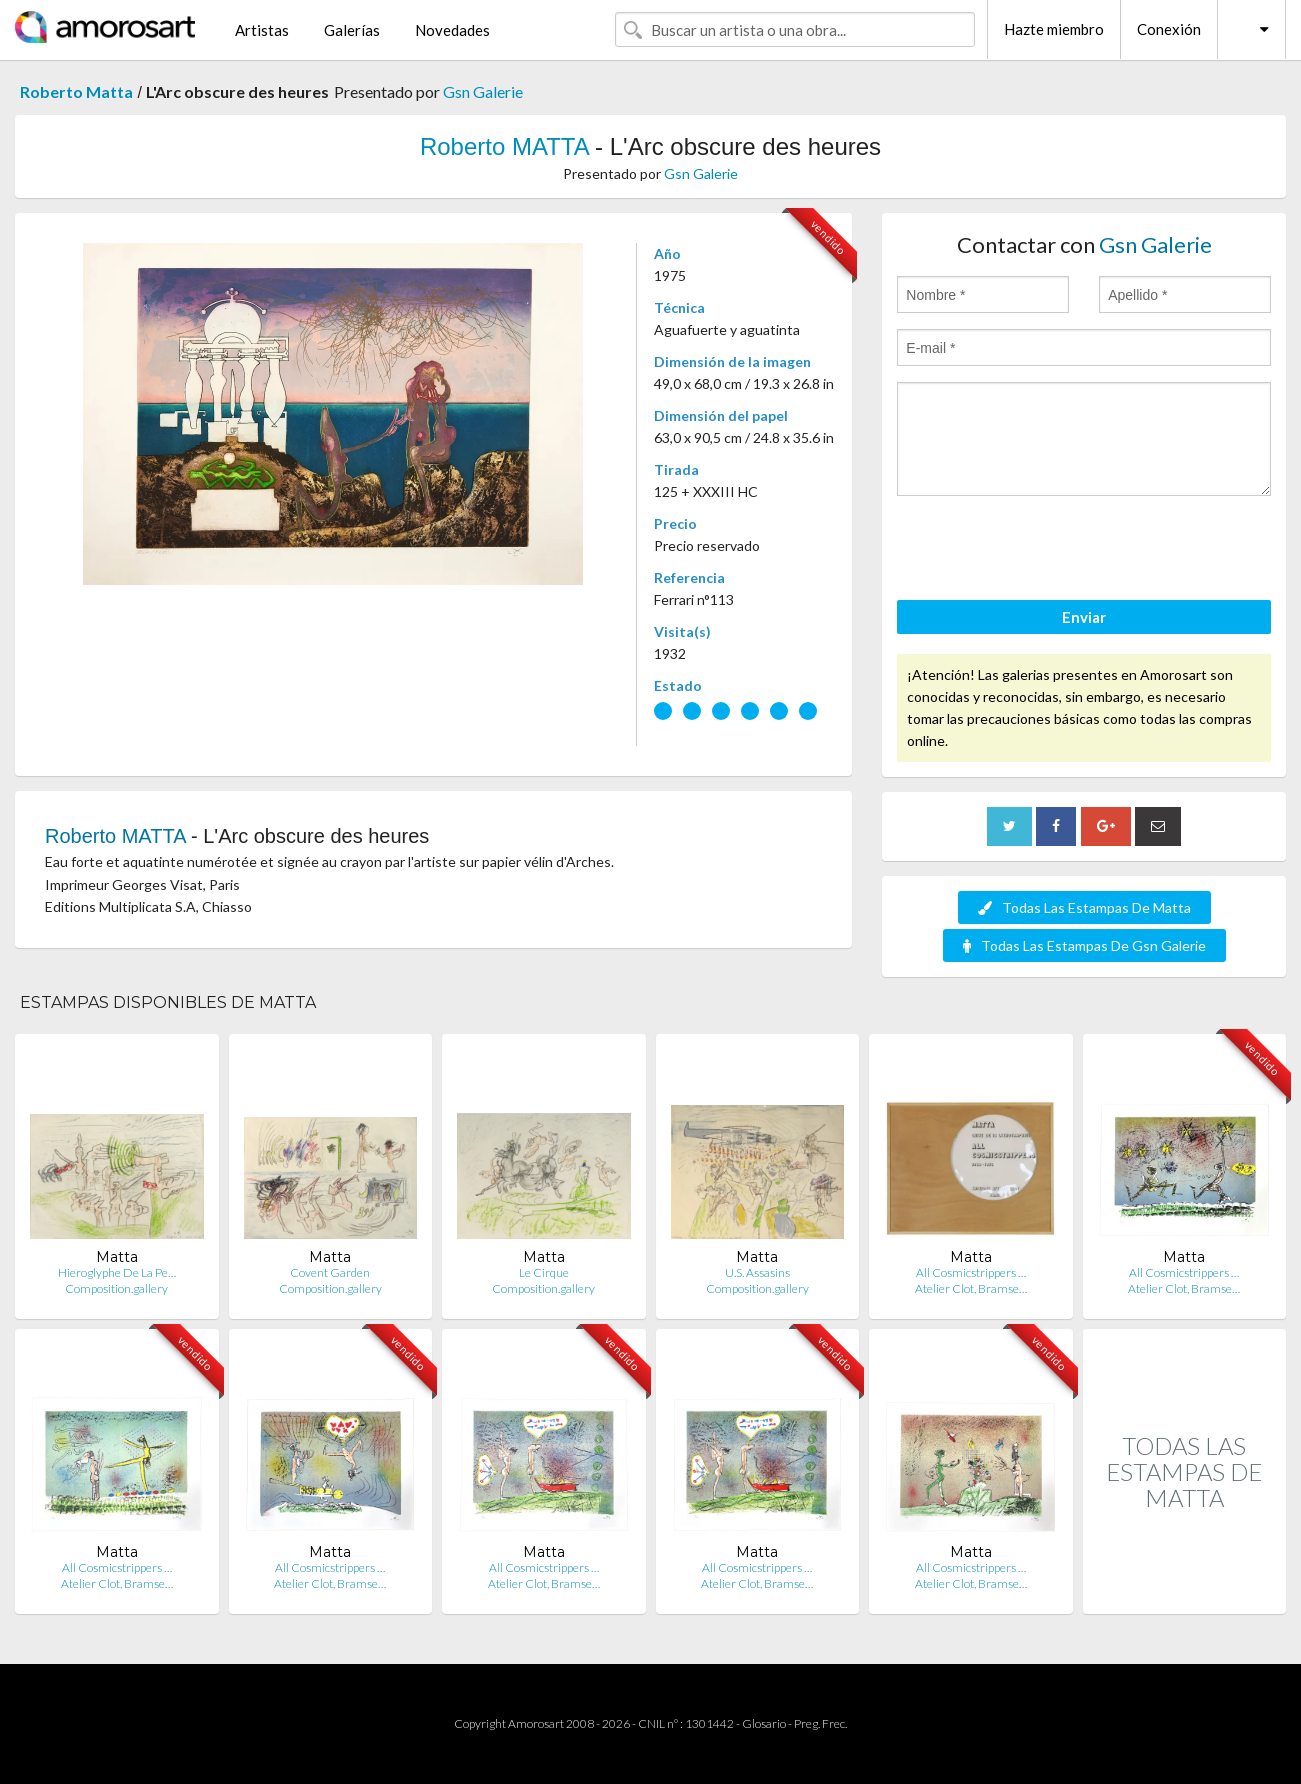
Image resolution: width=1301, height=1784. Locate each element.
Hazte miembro (1054, 29)
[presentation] (1049, 551)
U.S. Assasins (757, 1272)
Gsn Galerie (483, 91)
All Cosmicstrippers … (971, 1272)
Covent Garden (330, 1272)
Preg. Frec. (820, 1723)
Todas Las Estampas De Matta (1084, 907)
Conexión (1169, 29)
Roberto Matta (76, 91)
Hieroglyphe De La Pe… (117, 1272)
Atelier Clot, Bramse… (971, 1288)
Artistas (262, 30)
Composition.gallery (116, 1288)
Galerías (352, 30)
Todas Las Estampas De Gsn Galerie (1084, 945)
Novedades (452, 30)
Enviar (1084, 617)
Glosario (764, 1723)
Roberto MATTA (504, 146)
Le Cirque (544, 1272)
